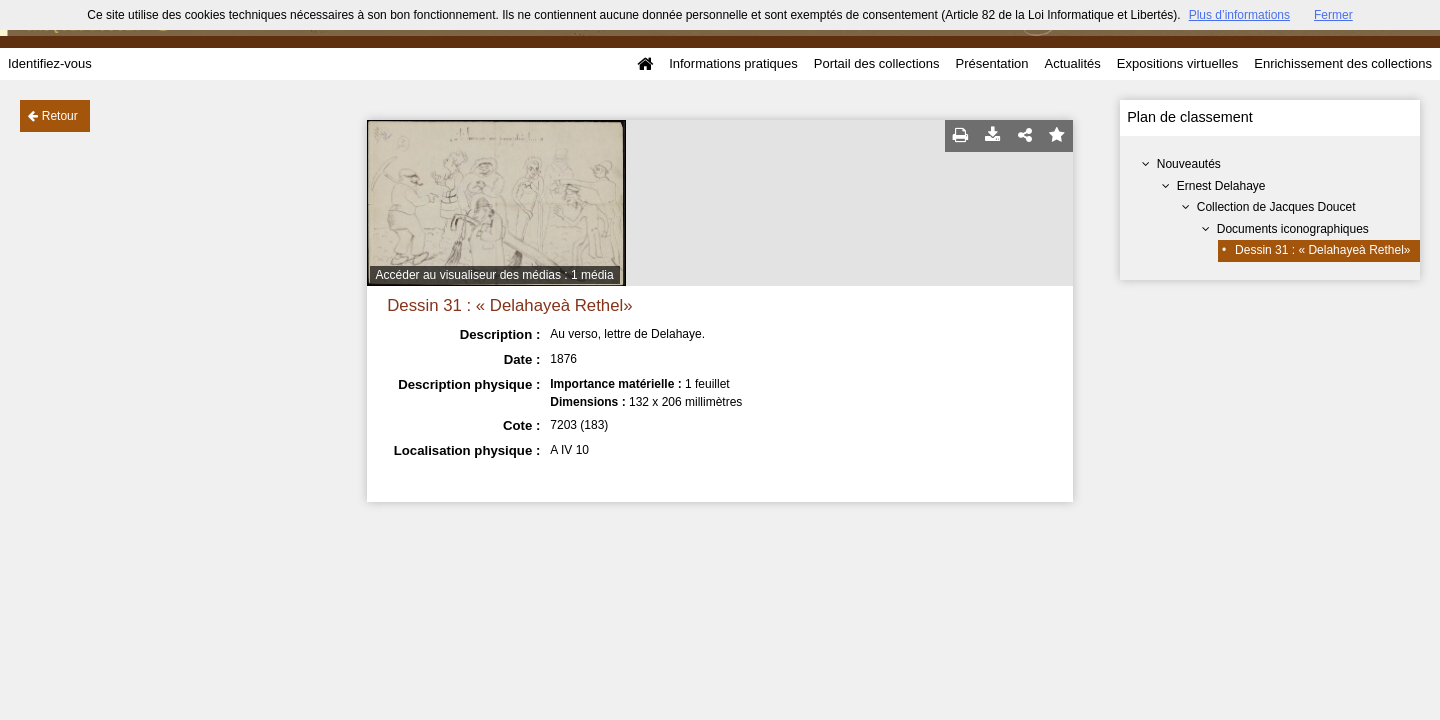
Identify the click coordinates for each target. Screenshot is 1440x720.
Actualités (1072, 63)
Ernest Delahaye (1221, 186)
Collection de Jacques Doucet (1276, 207)
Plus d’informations (1239, 15)
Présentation (991, 63)
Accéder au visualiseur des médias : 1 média (495, 275)
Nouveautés (1189, 164)
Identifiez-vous (50, 63)
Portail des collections (877, 63)
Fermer (1333, 15)
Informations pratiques (733, 63)
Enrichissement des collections (1343, 63)
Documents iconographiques (1293, 229)
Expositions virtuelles (1177, 63)
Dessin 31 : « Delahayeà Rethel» (1322, 250)
